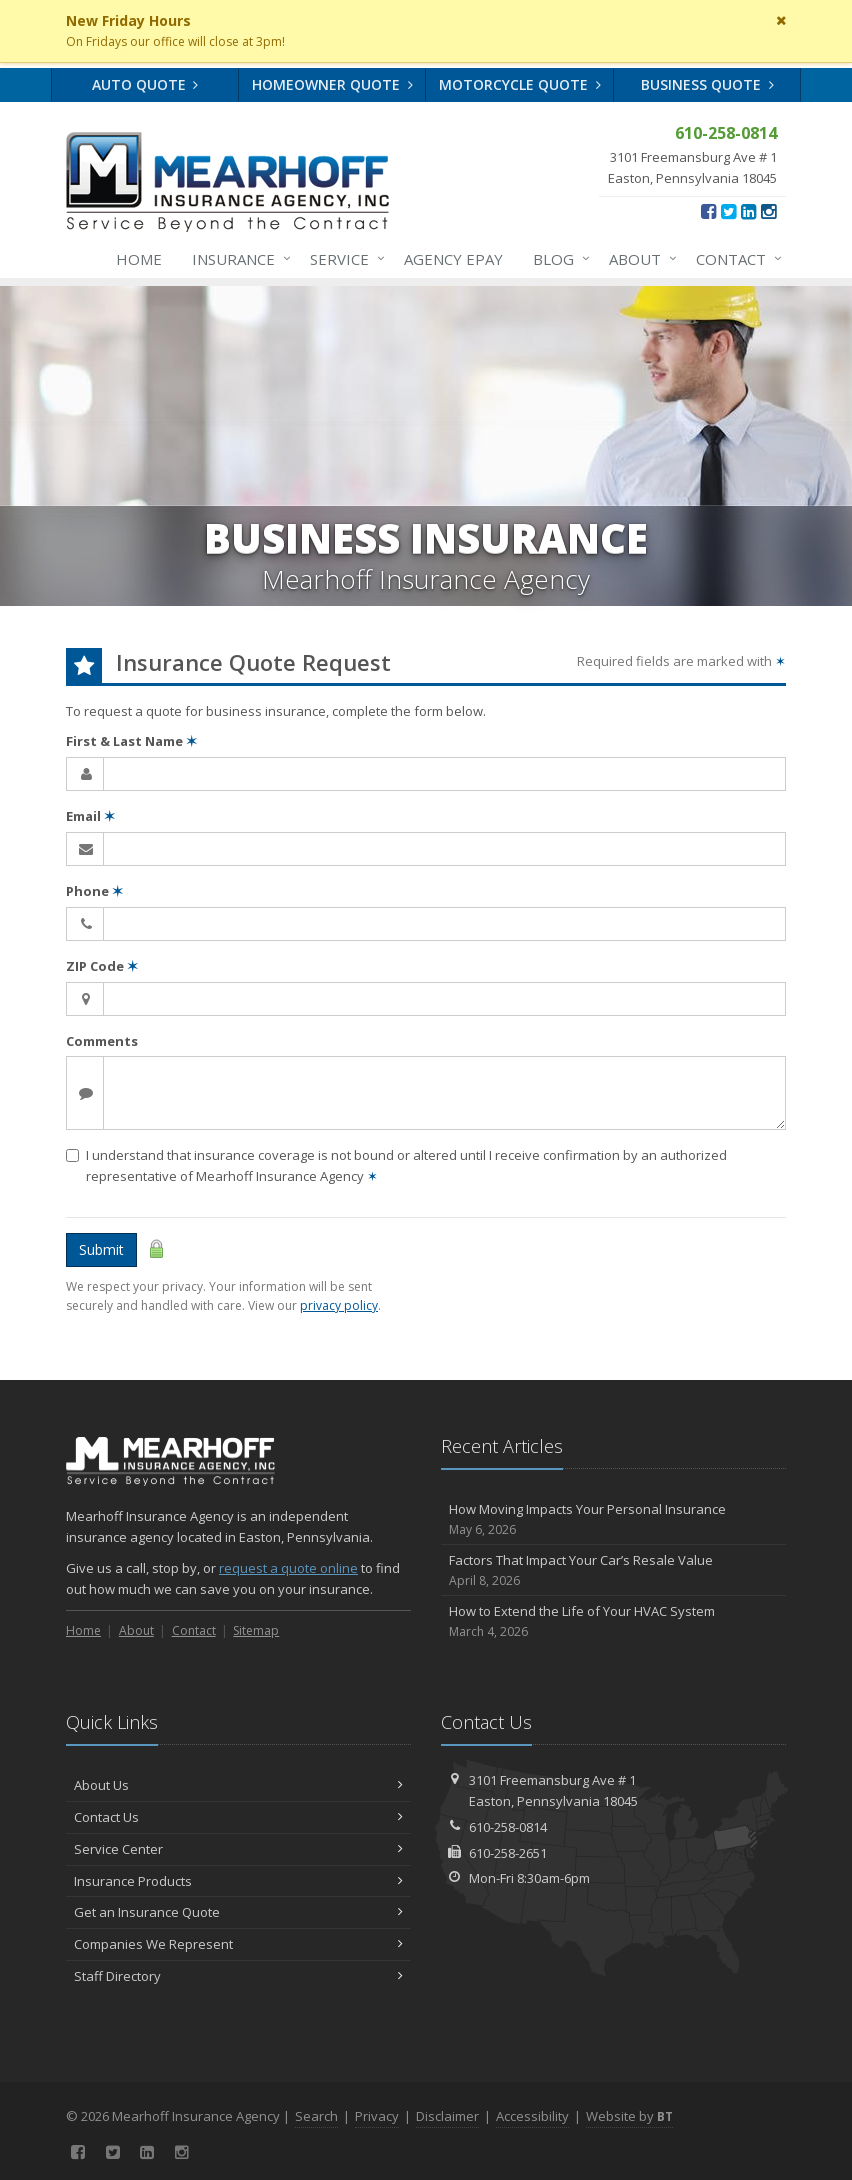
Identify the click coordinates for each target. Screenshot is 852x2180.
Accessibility (532, 2116)
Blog (557, 259)
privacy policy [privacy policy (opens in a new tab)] (339, 1305)
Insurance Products (238, 1881)
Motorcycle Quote (520, 84)
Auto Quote (145, 84)
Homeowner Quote (332, 84)
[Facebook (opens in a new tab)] (708, 211)
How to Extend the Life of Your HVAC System (613, 1621)
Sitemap (256, 1630)
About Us (238, 1785)
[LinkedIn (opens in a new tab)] (748, 211)
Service (343, 259)
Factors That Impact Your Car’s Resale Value (613, 1570)
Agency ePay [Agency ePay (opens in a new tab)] (453, 259)
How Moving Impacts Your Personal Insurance (613, 1519)
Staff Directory (238, 1976)
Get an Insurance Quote (238, 1912)
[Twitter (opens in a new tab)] (728, 211)
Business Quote (707, 84)
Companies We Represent (238, 1944)
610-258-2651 (508, 1853)
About (639, 259)
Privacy (377, 2116)
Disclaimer (447, 2116)
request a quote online (288, 1568)
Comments (102, 1041)
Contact (735, 259)
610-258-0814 (508, 1827)
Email (90, 816)
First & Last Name (131, 741)
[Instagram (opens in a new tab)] (768, 211)
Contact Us (238, 1817)
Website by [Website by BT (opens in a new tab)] (629, 2116)
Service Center (238, 1849)
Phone (94, 891)
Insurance (237, 259)
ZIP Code (102, 966)
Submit (101, 1249)
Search (316, 2116)
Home (139, 259)
